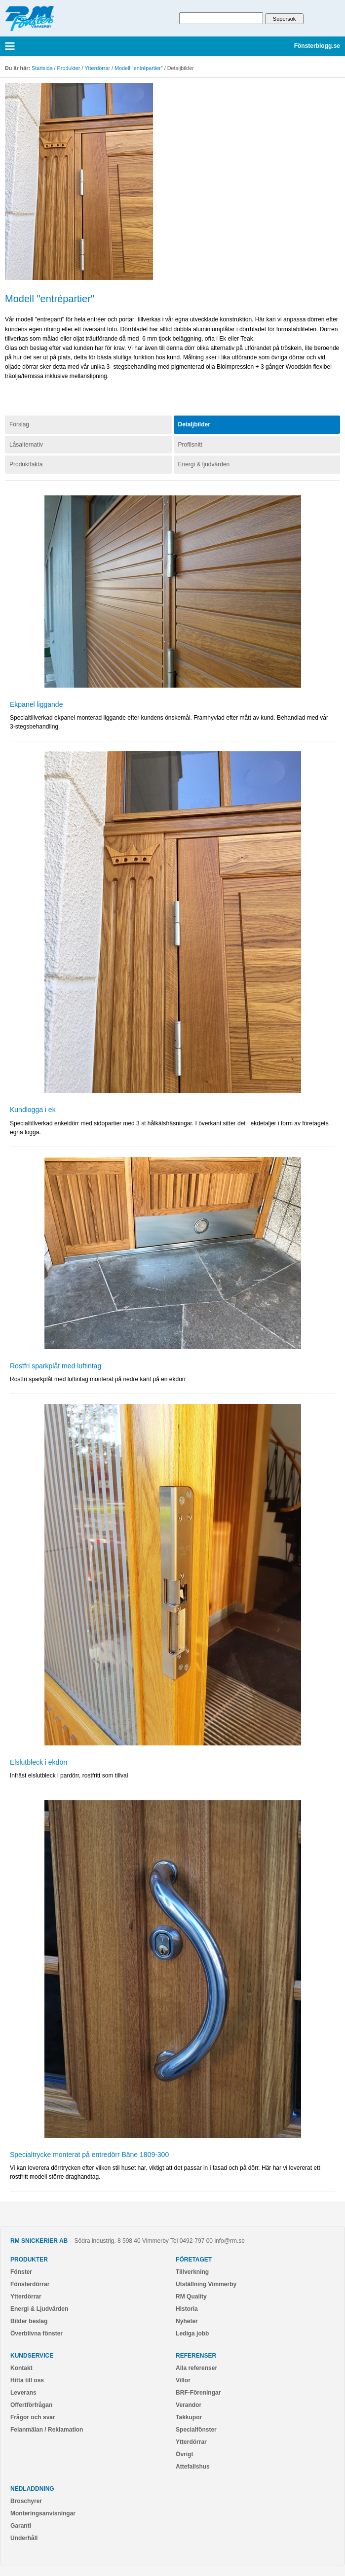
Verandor (188, 2405)
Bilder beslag (28, 2321)
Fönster (21, 2271)
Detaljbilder (194, 424)
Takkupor (189, 2417)
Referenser (196, 2355)
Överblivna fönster (36, 2333)
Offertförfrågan (31, 2405)
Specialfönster (196, 2429)
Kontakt (21, 2368)
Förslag (19, 424)
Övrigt (184, 2454)
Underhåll (24, 2538)
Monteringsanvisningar (43, 2513)
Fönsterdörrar (29, 2284)
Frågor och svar (32, 2417)
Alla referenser (196, 2368)
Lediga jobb (192, 2333)
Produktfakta (25, 464)
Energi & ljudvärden (204, 464)
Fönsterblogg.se (317, 46)
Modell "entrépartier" (139, 68)
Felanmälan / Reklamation (46, 2429)
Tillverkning (192, 2271)
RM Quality (191, 2296)
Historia (187, 2308)
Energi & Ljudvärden (39, 2308)
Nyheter (187, 2321)
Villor (183, 2380)
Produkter (68, 68)
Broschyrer (26, 2501)
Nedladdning (32, 2488)
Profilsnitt (190, 444)
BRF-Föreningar (198, 2392)
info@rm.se (229, 2240)
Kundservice (31, 2355)
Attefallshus (193, 2466)
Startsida (42, 68)
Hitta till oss (27, 2380)
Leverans (23, 2392)
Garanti (20, 2525)
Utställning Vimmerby (206, 2284)
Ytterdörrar (97, 68)
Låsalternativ (26, 444)
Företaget (194, 2259)
